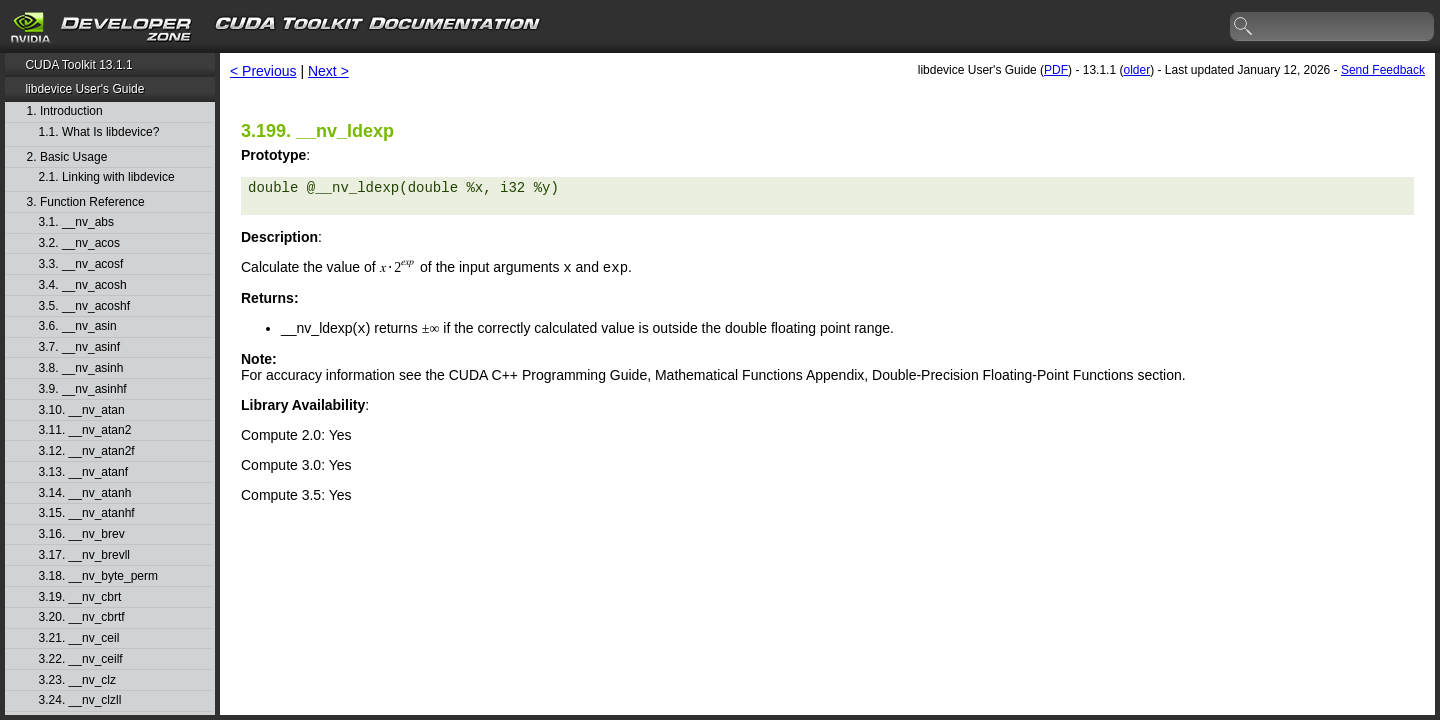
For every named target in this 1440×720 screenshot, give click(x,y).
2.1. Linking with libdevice (107, 177)
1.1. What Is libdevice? (99, 132)
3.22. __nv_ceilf (81, 659)
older (1136, 70)
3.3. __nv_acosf (81, 264)
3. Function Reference (86, 202)
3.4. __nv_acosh (83, 285)
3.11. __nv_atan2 (85, 430)
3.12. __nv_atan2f (87, 451)
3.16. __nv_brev (82, 534)
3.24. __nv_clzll (80, 700)
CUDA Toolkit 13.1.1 (78, 65)
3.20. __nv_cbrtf (82, 617)
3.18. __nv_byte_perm (98, 576)
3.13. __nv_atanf (83, 472)
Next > (328, 71)
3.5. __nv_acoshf (84, 306)
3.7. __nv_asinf (79, 347)
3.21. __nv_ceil (79, 638)
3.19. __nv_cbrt (80, 597)
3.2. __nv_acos (79, 243)
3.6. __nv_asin (78, 326)
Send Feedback (1383, 70)
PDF (1056, 70)
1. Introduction (65, 111)
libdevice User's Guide (84, 89)
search (1244, 27)
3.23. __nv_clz (77, 680)
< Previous (263, 71)
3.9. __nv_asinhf (83, 389)
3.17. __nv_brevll (84, 555)
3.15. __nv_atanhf (87, 513)
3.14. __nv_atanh (85, 493)
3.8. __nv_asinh (81, 368)
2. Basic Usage (67, 157)
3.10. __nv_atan (82, 410)
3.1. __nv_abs (76, 222)
